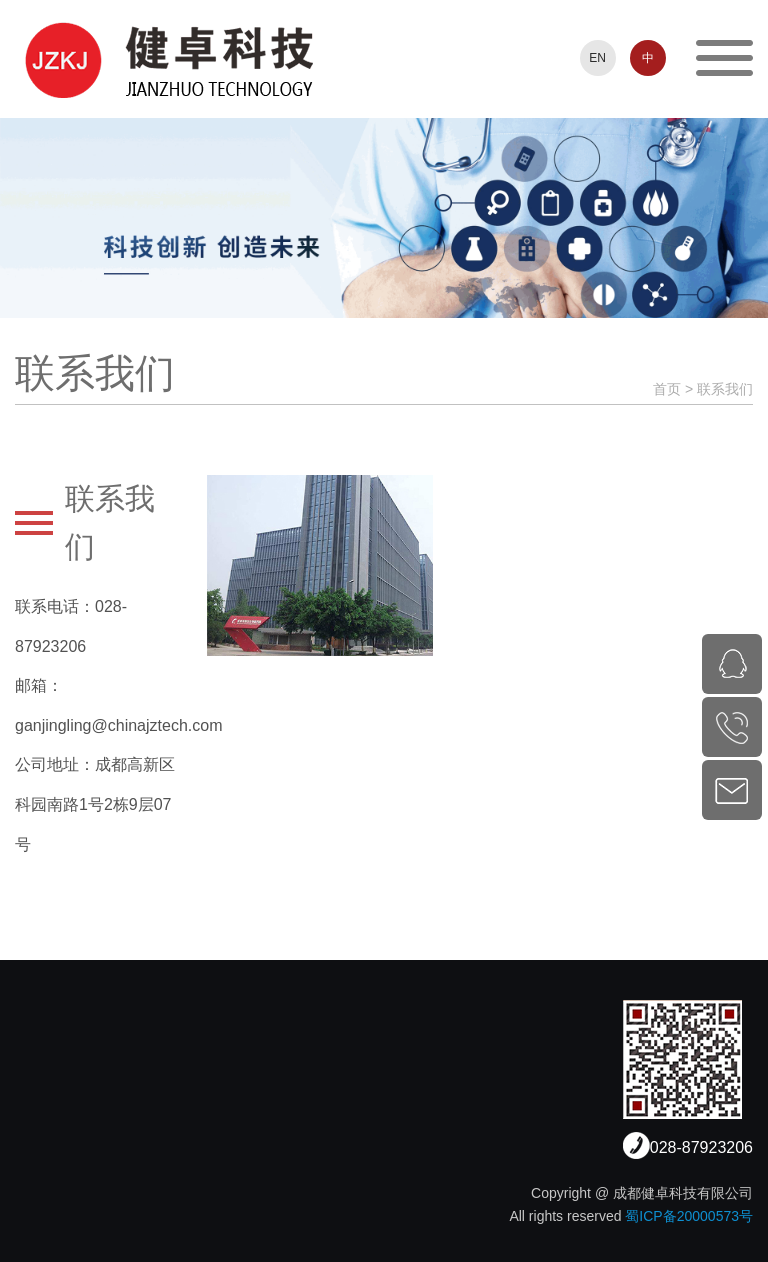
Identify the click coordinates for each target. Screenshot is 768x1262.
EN (597, 58)
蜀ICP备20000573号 (689, 1216)
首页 (667, 389)
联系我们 (725, 389)
